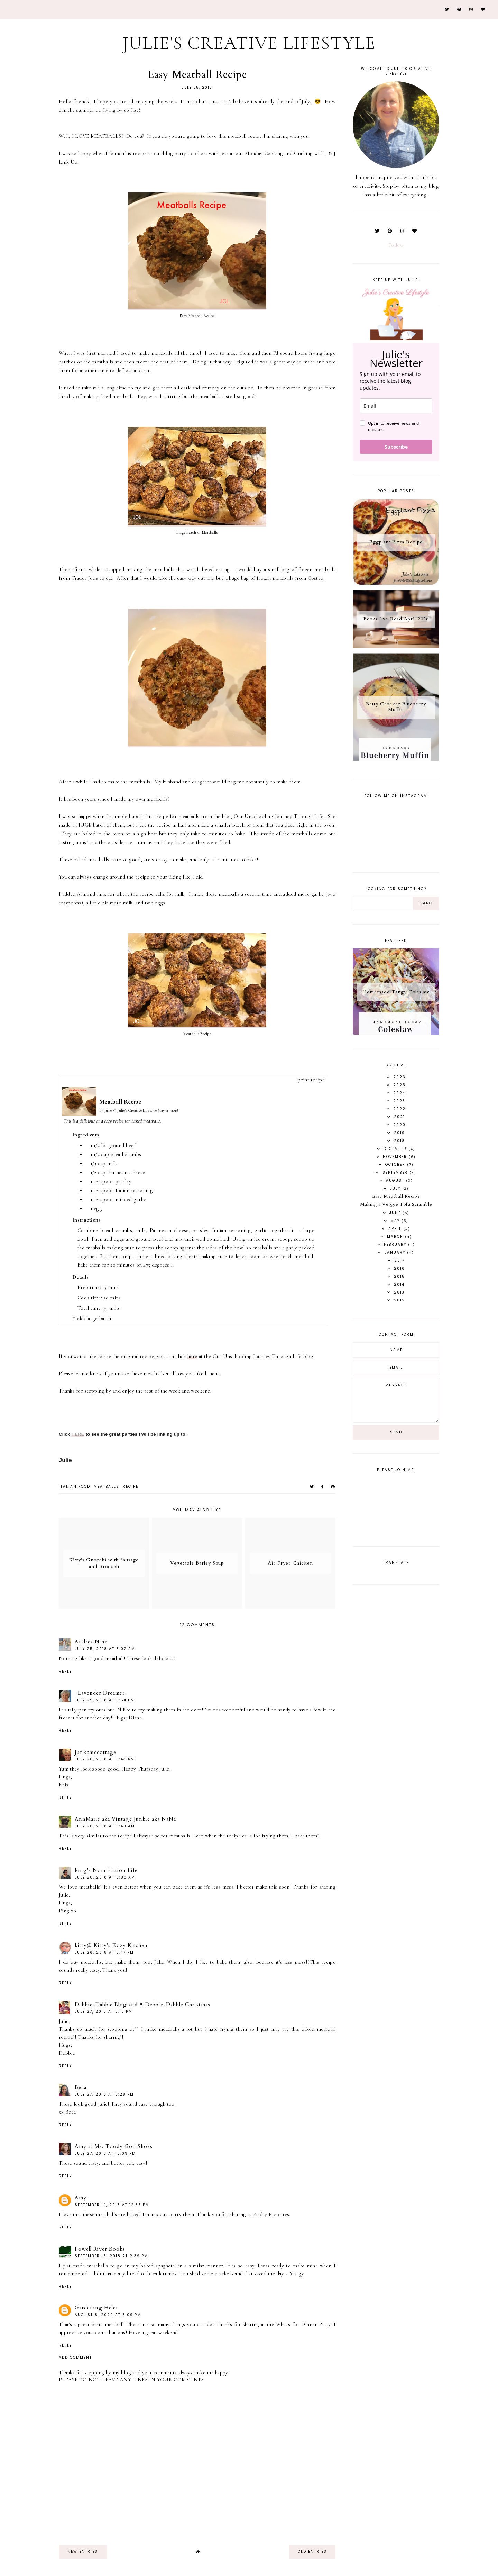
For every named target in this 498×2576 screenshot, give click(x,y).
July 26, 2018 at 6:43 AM (105, 1759)
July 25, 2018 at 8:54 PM (105, 1700)
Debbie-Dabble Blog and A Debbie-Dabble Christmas (142, 2004)
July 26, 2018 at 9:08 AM (105, 1877)
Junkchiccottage (95, 1752)
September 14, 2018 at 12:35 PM (112, 2204)
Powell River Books (100, 2248)
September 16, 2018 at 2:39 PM (111, 2256)
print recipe (311, 1080)
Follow (396, 245)
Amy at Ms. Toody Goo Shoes (114, 2146)
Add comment (75, 2357)
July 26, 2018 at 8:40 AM (105, 1826)
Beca (80, 2087)
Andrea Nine (91, 1641)
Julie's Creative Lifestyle (249, 42)
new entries (82, 2551)
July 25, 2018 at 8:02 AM (105, 1648)
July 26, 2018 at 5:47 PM (104, 1952)
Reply (65, 1671)
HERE (77, 1434)
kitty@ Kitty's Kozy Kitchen (111, 1945)
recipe (130, 1486)
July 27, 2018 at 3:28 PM (104, 2094)
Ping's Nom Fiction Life (106, 1870)
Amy (80, 2197)
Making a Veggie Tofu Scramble (396, 1204)
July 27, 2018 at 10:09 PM (105, 2153)
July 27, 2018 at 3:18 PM (103, 2011)
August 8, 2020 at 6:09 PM (108, 2314)
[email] (396, 405)
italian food (74, 1486)
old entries (312, 2551)
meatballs (106, 1486)
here (192, 1356)
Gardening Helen (97, 2307)
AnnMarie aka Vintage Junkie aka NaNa (125, 1819)
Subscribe (396, 446)
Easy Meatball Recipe (396, 1196)
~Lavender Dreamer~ (101, 1693)
